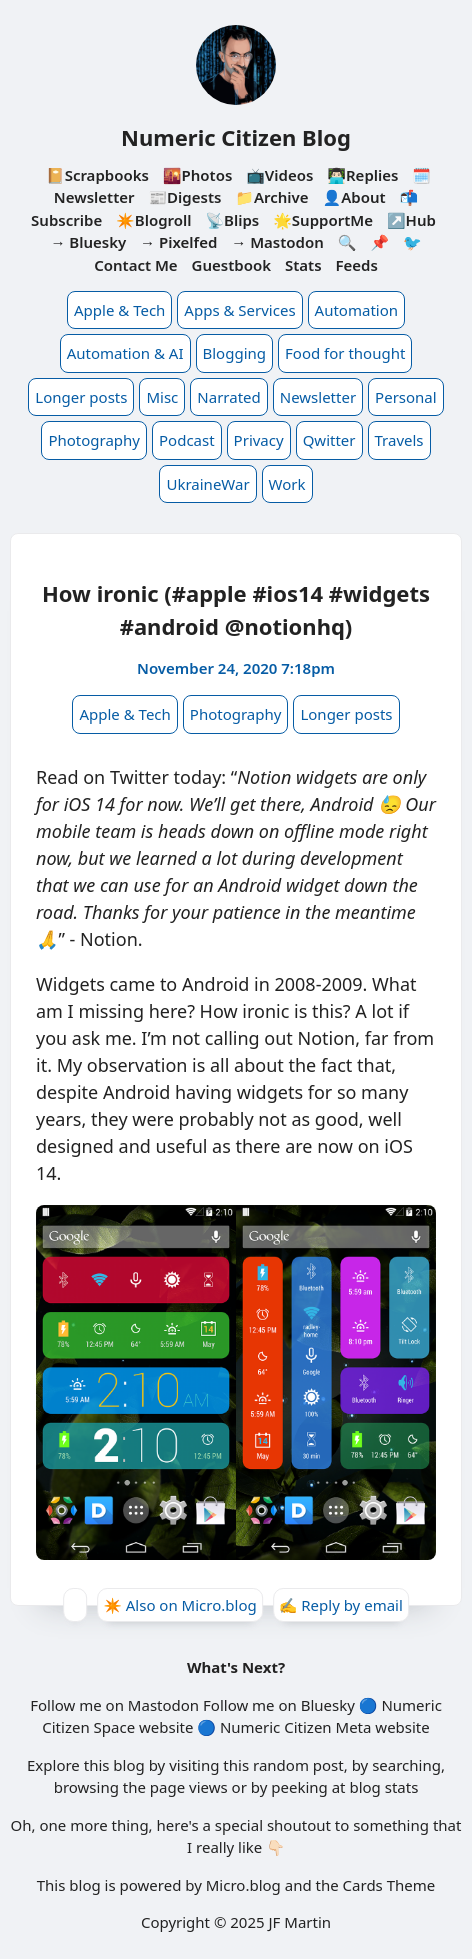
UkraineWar (207, 484)
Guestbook (231, 265)
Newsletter (318, 397)
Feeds (356, 265)
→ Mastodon (277, 242)
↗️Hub (411, 220)
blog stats (383, 1787)
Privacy (259, 440)
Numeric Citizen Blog (236, 137)
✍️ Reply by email (341, 1605)
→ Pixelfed (178, 242)
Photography (94, 440)
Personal (406, 397)
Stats (303, 265)
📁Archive (271, 197)
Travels (399, 440)
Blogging (235, 353)
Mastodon (163, 1705)
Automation (356, 310)
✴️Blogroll (153, 220)
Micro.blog (243, 1885)
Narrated (228, 397)
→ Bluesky (88, 242)
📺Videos (279, 175)
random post (298, 1765)
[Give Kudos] (75, 1605)
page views (189, 1787)
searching (406, 1765)
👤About (354, 197)
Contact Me (136, 265)
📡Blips (232, 220)
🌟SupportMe (323, 220)
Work (287, 484)
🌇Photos (197, 175)
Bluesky (328, 1705)
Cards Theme (389, 1885)
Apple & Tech (119, 310)
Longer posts (81, 397)
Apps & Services (239, 310)
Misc (162, 397)
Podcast (187, 440)
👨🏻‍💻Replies (362, 175)
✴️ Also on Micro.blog (180, 1605)
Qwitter (329, 440)
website (166, 1727)
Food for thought (345, 353)
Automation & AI (125, 353)
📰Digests (184, 197)
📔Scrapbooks (97, 175)
